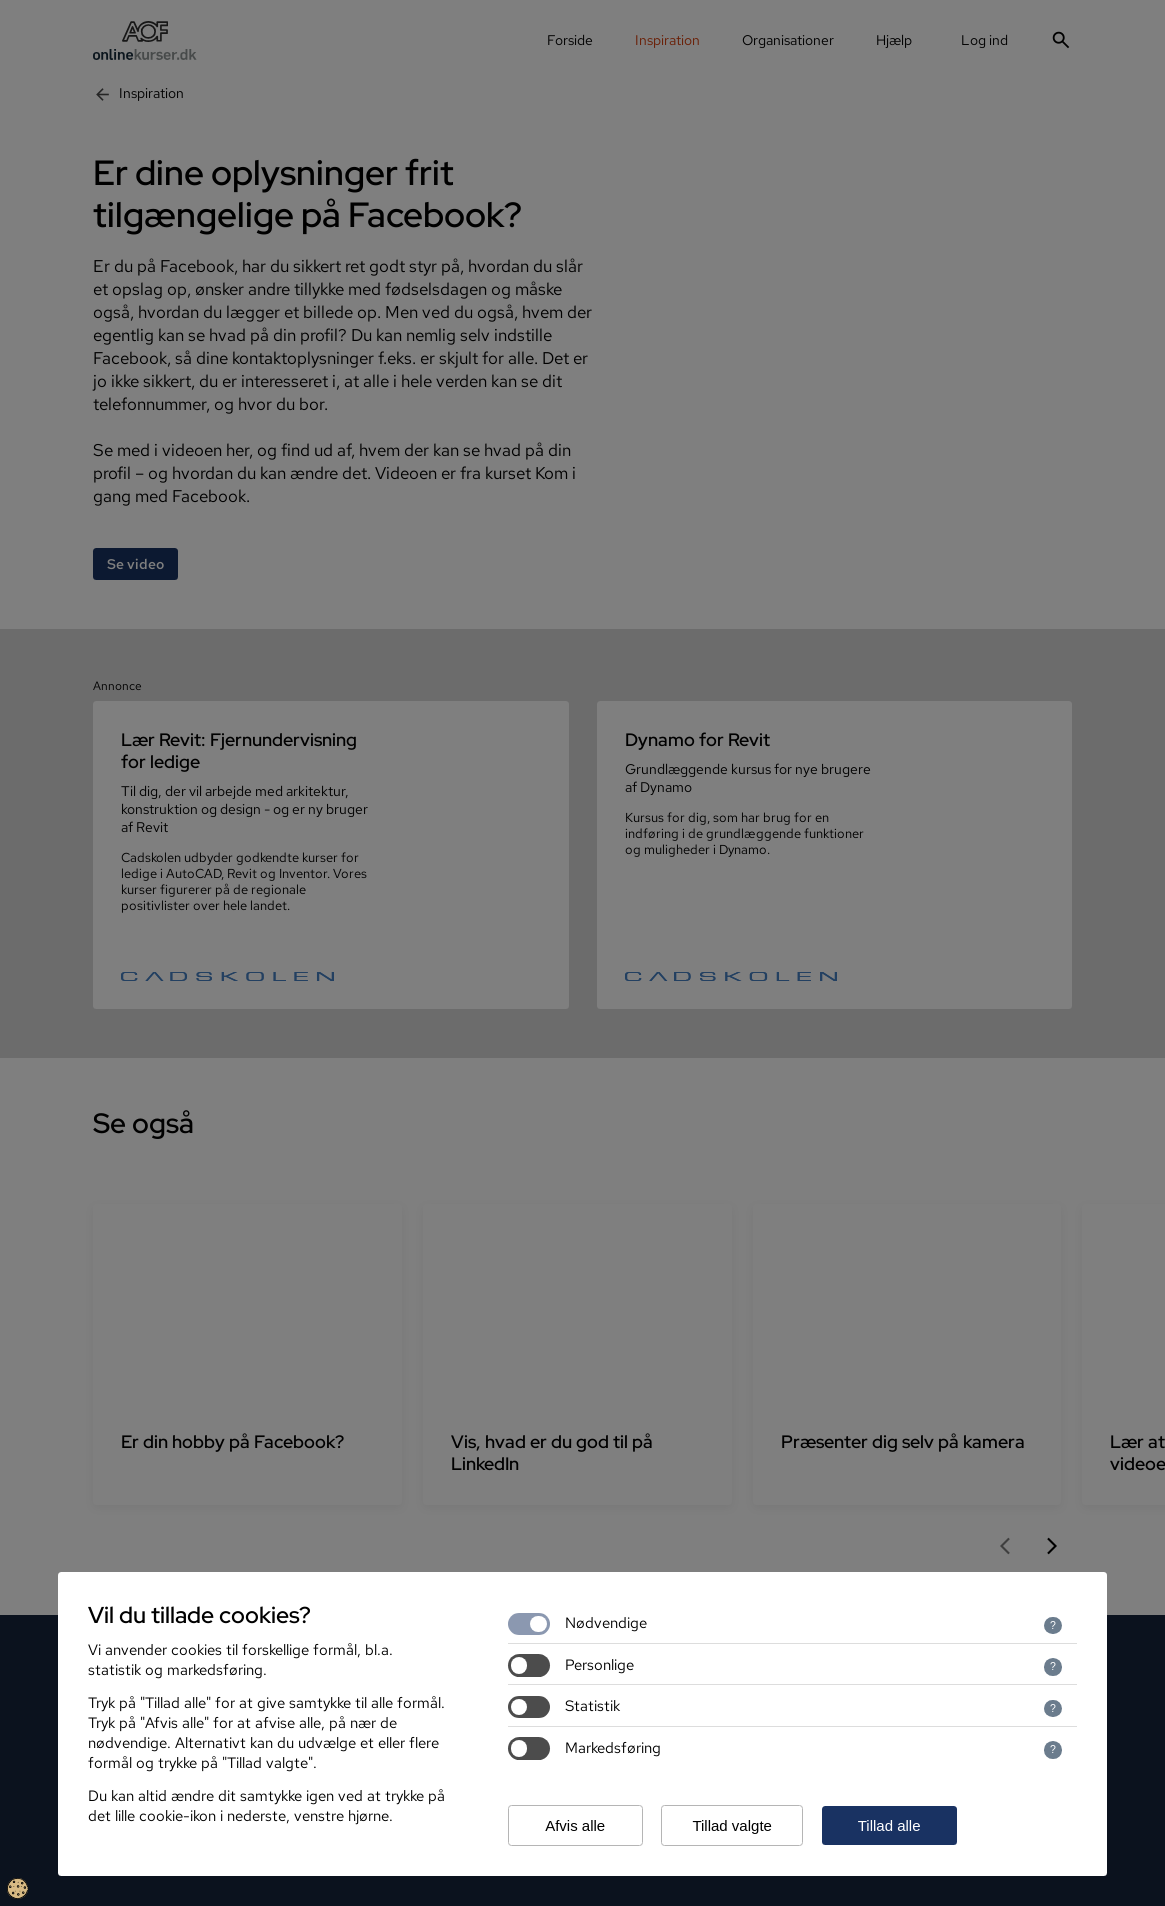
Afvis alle (575, 1825)
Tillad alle (889, 1825)
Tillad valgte (731, 1825)
